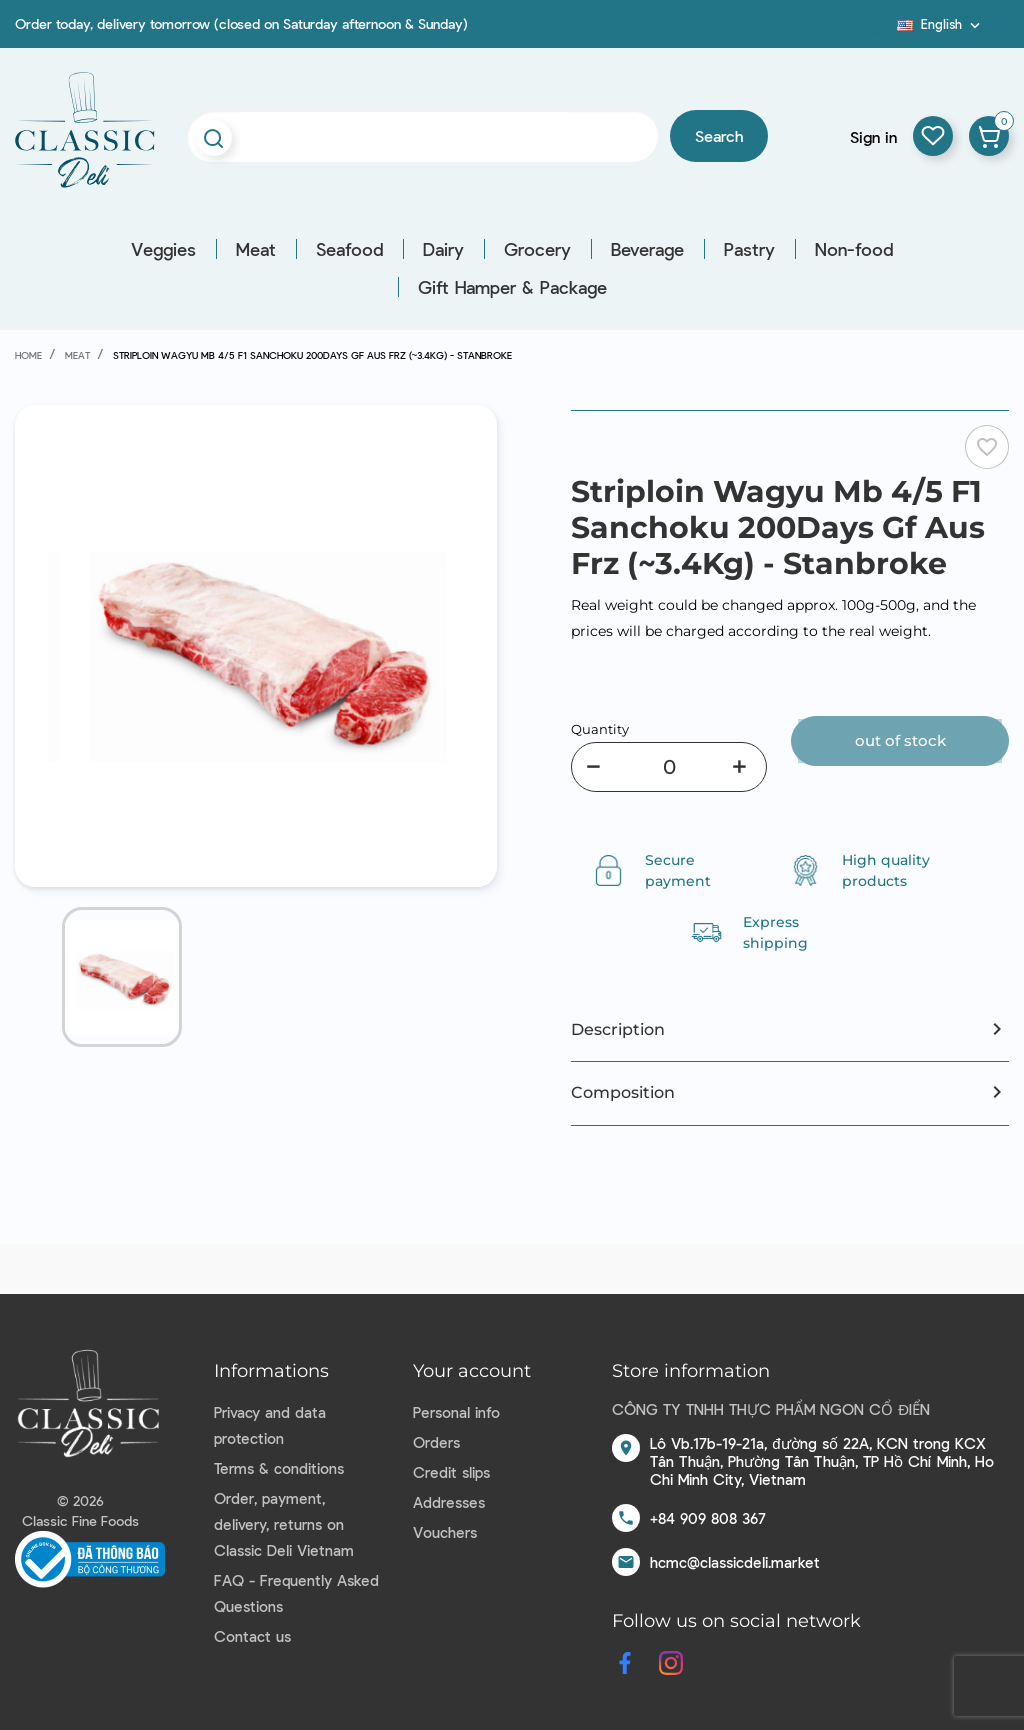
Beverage (647, 249)
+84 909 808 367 (708, 1518)
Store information (691, 1371)
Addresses (449, 1502)
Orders (436, 1442)
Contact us (252, 1636)
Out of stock (900, 740)
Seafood (349, 249)
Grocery (537, 249)
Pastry (749, 249)
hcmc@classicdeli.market (735, 1562)
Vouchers (445, 1532)
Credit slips (451, 1472)
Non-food (854, 249)
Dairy (443, 249)
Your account (472, 1371)
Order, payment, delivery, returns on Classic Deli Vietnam (284, 1524)
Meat (256, 249)
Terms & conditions (279, 1468)
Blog (885, 31)
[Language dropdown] (940, 24)
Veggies (163, 249)
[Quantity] (669, 767)
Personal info (456, 1412)
